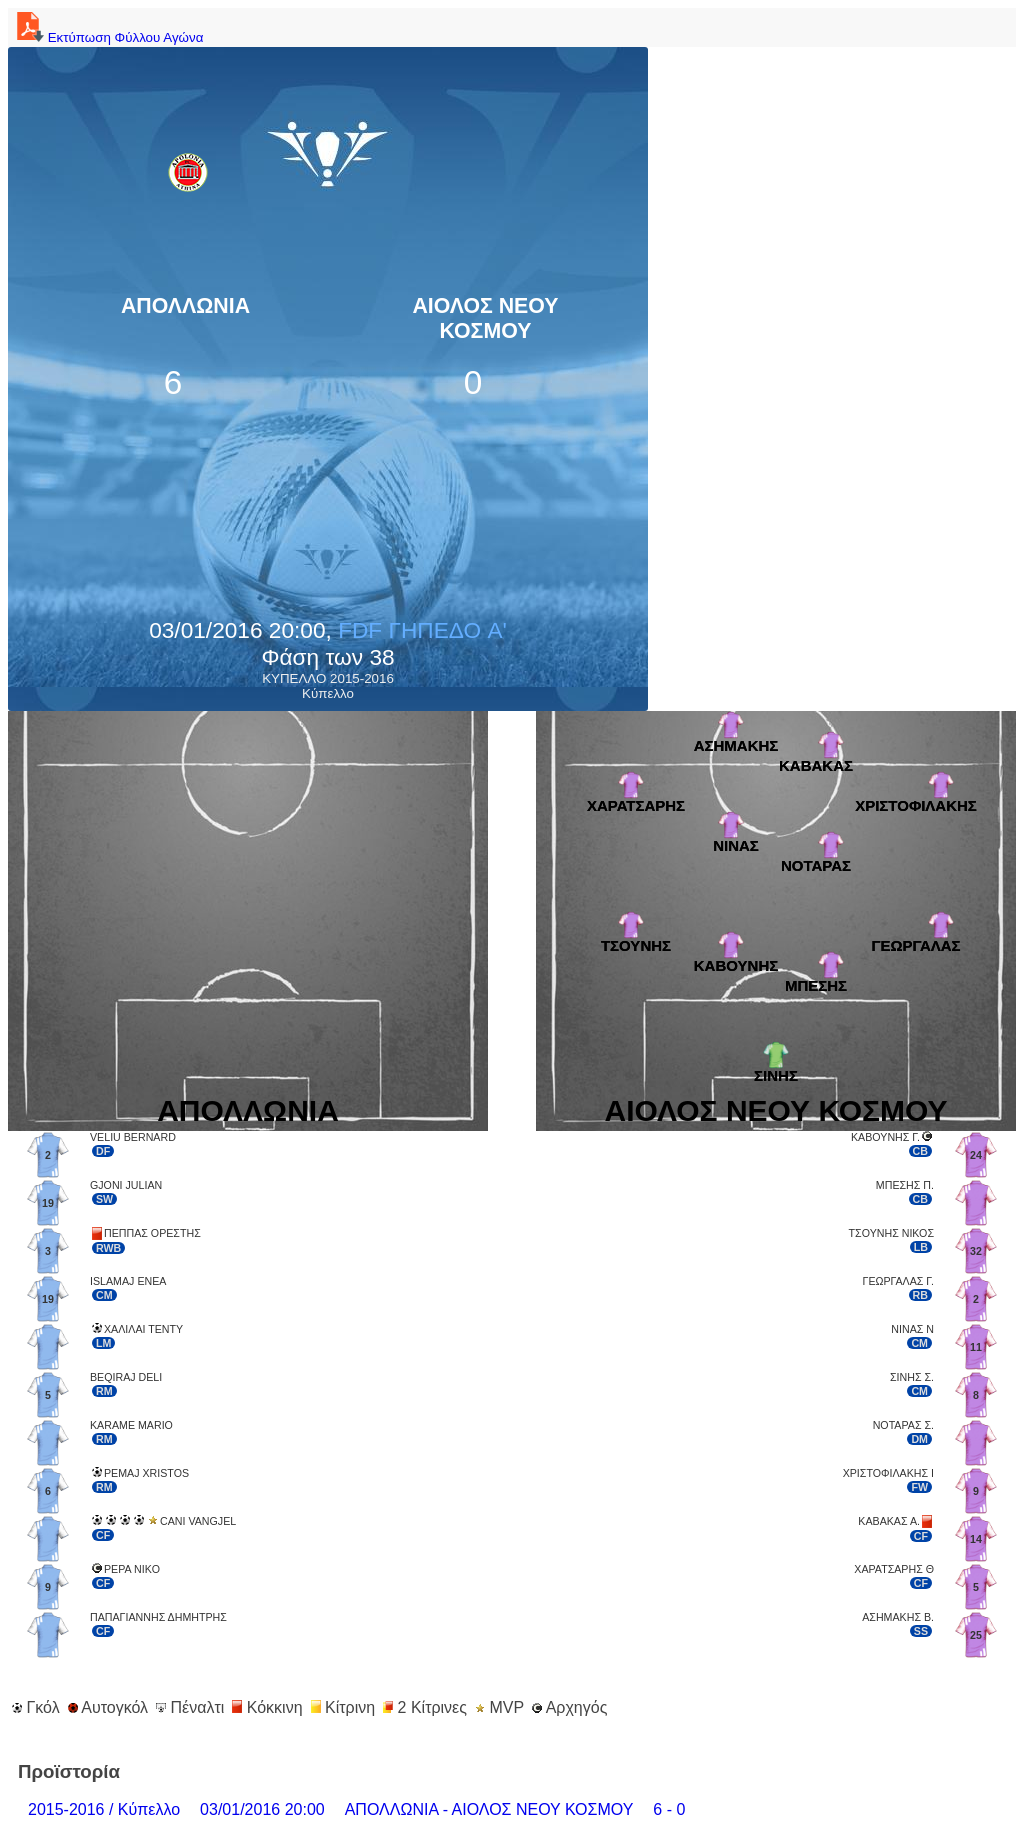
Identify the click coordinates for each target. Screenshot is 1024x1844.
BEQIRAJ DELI (126, 1377)
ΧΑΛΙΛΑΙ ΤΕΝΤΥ (143, 1329)
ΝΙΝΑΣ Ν (912, 1329)
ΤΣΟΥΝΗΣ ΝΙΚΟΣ (891, 1233)
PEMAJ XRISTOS (146, 1473)
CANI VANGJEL (198, 1521)
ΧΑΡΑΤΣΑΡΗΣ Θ (894, 1569)
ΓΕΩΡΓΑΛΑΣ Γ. (898, 1281)
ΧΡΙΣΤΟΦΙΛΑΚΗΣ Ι (888, 1473)
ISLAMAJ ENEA (128, 1281)
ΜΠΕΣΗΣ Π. (905, 1185)
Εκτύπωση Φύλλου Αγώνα (107, 37)
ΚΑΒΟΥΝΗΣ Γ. (885, 1137)
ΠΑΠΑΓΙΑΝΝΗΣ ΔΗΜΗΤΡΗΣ (158, 1617)
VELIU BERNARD (133, 1137)
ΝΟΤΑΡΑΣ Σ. (903, 1425)
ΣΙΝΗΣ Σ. (912, 1377)
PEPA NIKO (132, 1569)
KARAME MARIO (131, 1425)
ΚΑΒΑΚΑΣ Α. (889, 1521)
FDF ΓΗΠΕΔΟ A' (422, 630)
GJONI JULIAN (126, 1185)
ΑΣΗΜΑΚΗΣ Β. (898, 1617)
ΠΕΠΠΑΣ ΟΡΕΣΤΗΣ (152, 1233)
